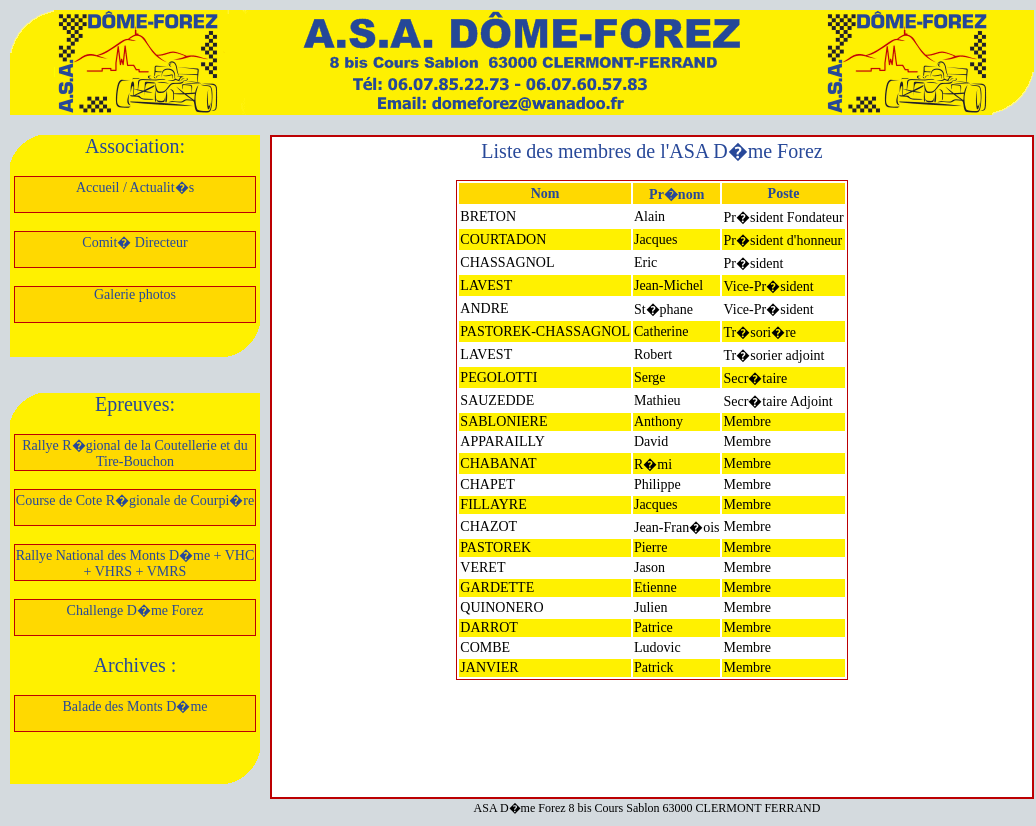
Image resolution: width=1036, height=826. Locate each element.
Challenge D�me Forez (135, 610)
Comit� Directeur (134, 242)
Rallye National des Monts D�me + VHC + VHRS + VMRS (135, 563)
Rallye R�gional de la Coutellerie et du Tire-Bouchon (135, 453)
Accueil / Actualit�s (135, 187)
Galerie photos (135, 294)
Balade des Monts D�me (134, 706)
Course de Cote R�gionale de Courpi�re (135, 500)
